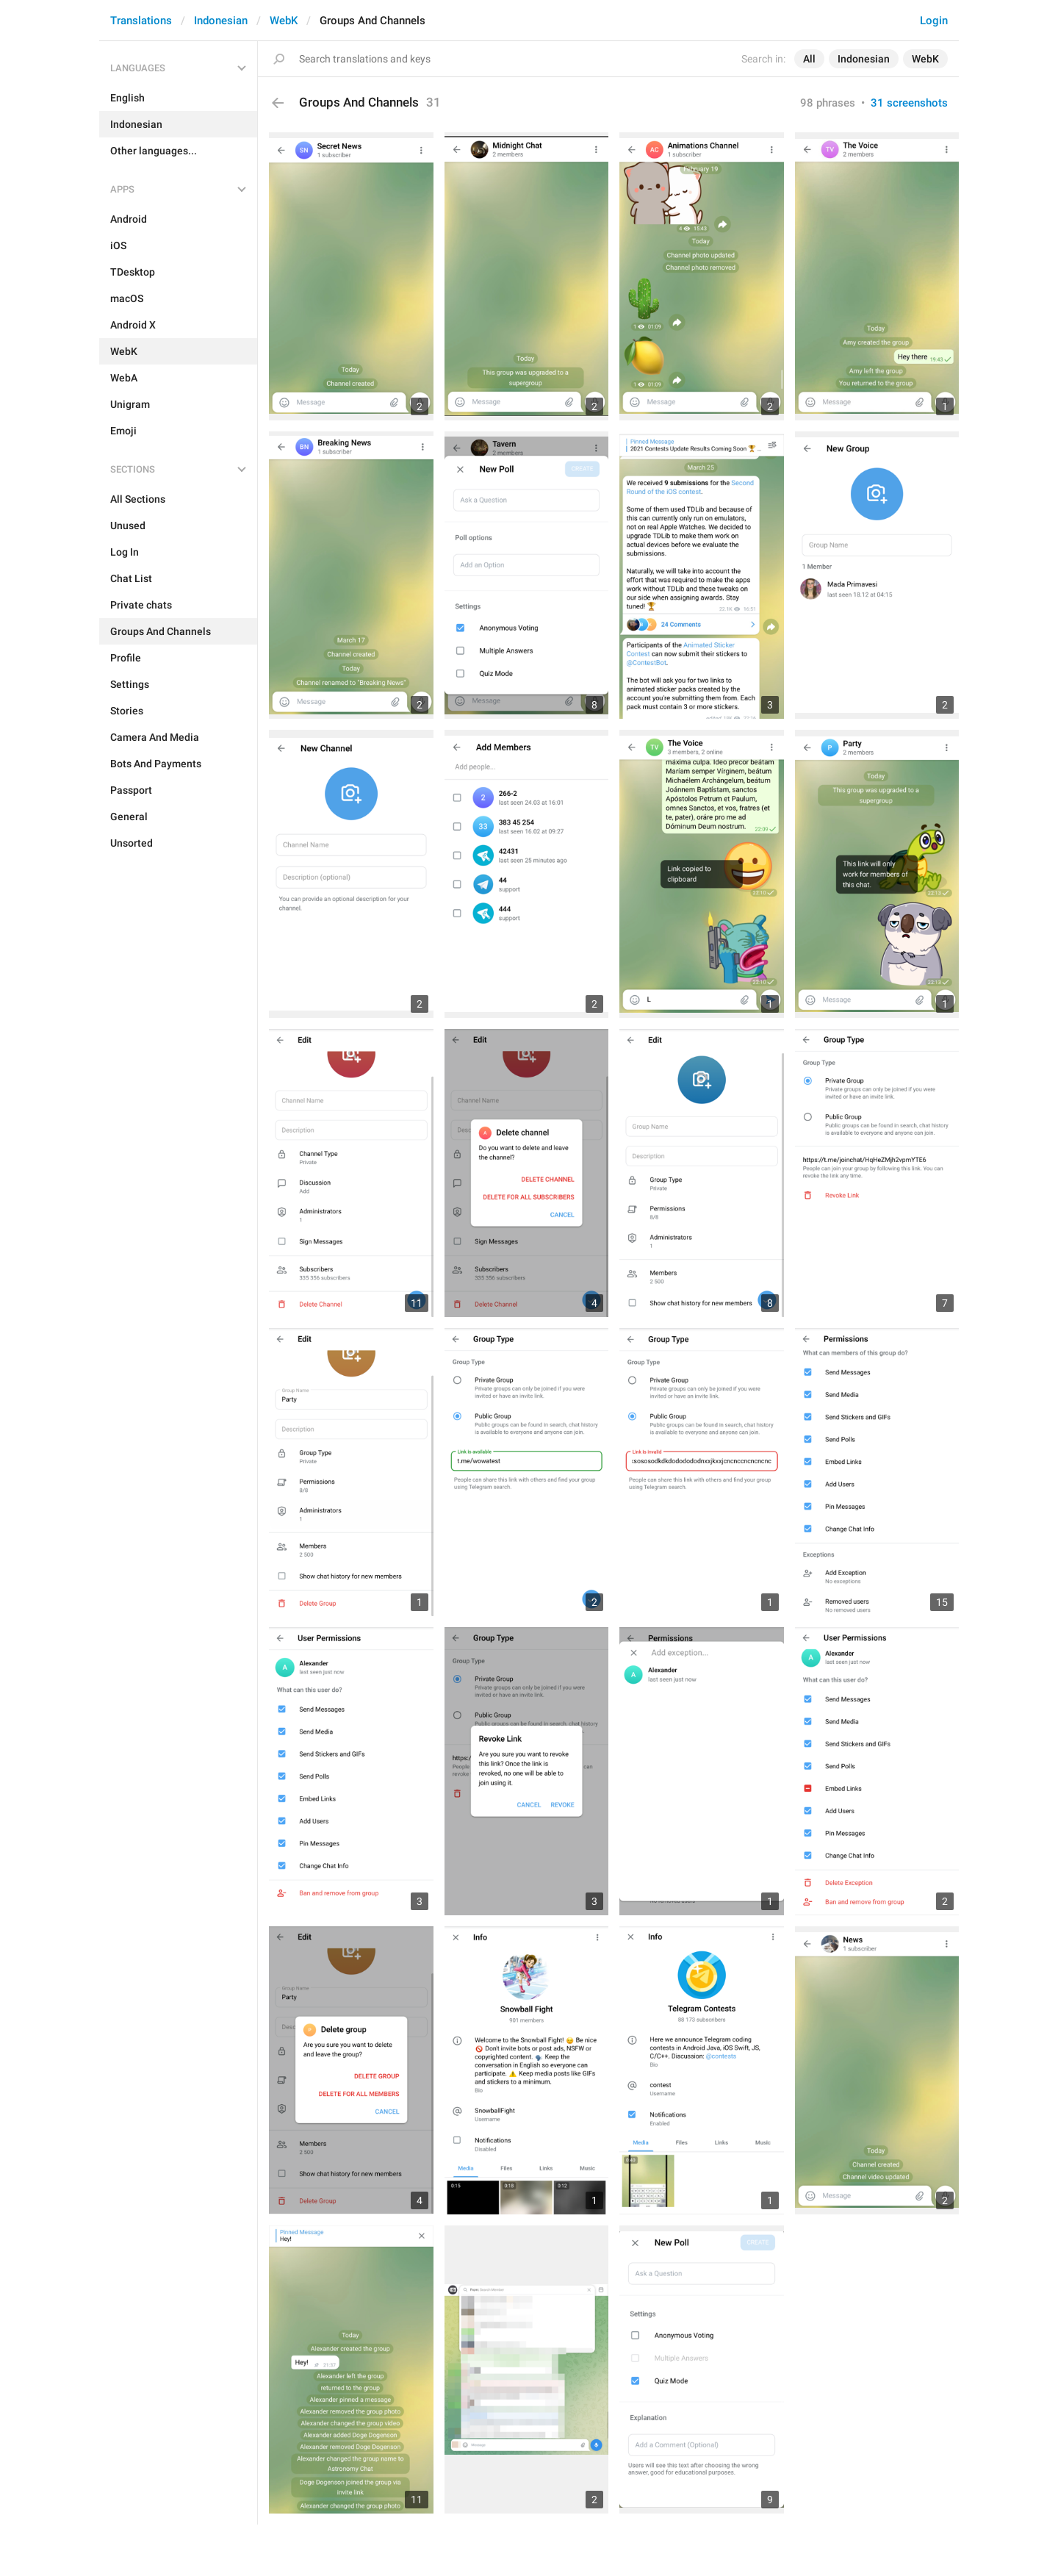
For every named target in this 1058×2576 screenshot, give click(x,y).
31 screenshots (909, 103)
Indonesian (221, 20)
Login (934, 20)
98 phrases (827, 103)
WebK (284, 20)
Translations (141, 20)
